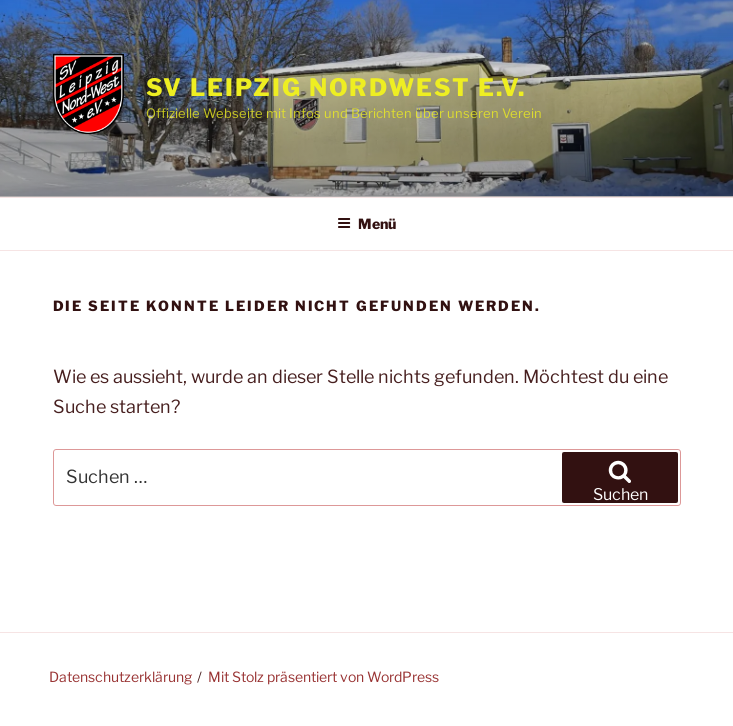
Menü (366, 223)
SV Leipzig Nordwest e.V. (336, 87)
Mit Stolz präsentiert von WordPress (323, 676)
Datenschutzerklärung (120, 676)
